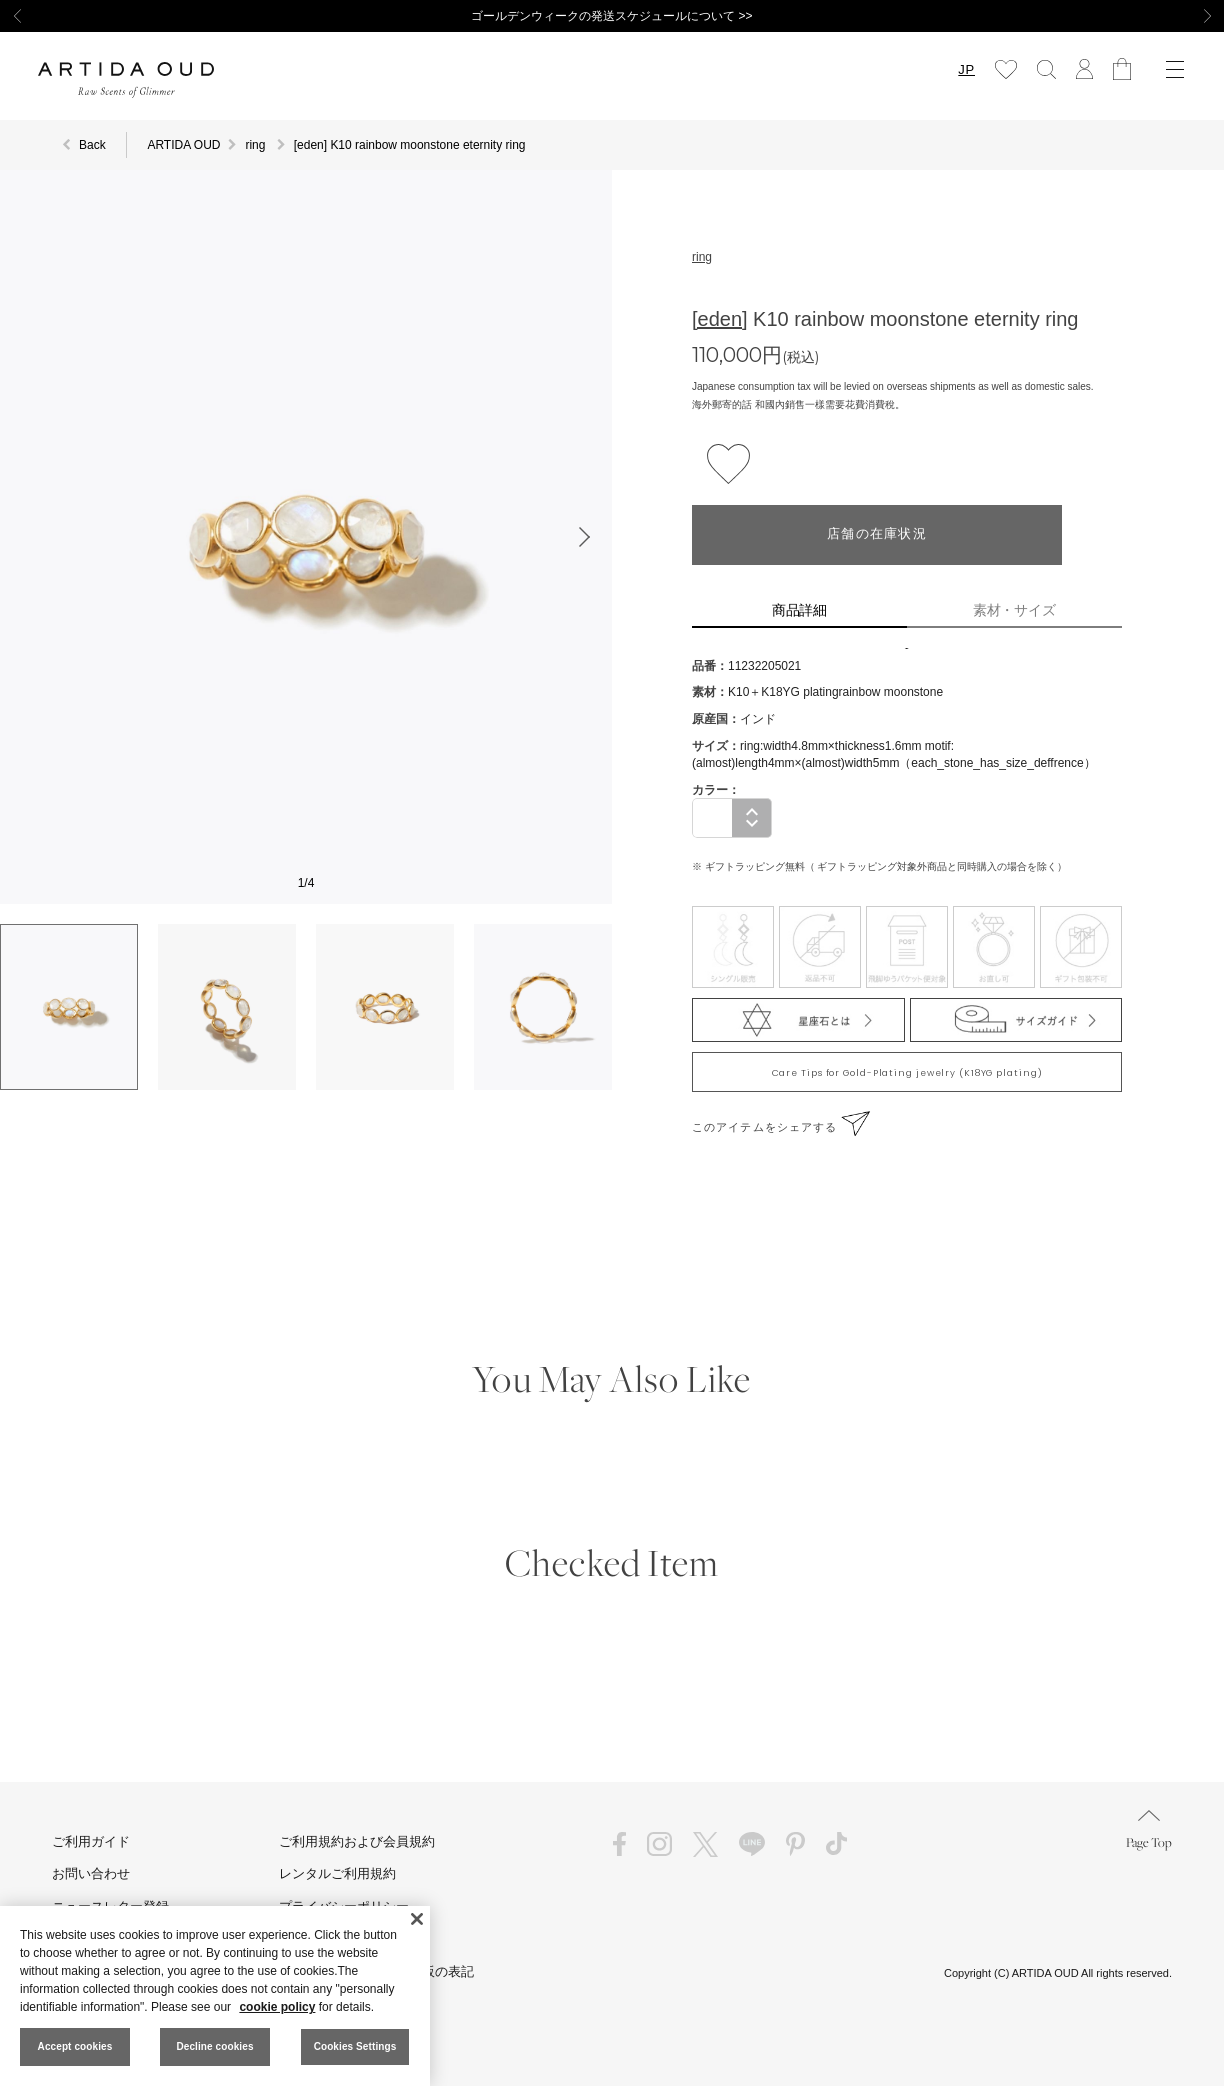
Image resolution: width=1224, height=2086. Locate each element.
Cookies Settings (355, 2046)
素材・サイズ (1015, 610)
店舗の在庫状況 (877, 534)
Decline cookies (214, 2046)
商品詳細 (800, 610)
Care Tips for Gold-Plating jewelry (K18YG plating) (907, 1073)
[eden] (720, 319)
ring (702, 257)
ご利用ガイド (91, 1841)
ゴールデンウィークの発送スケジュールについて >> (611, 16)
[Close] (417, 1919)
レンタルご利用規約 (337, 1873)
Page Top (1149, 1830)
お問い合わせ (91, 1873)
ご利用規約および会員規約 (357, 1841)
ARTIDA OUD (183, 145)
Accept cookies (75, 2046)
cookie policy (277, 2007)
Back (92, 145)
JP (966, 69)
